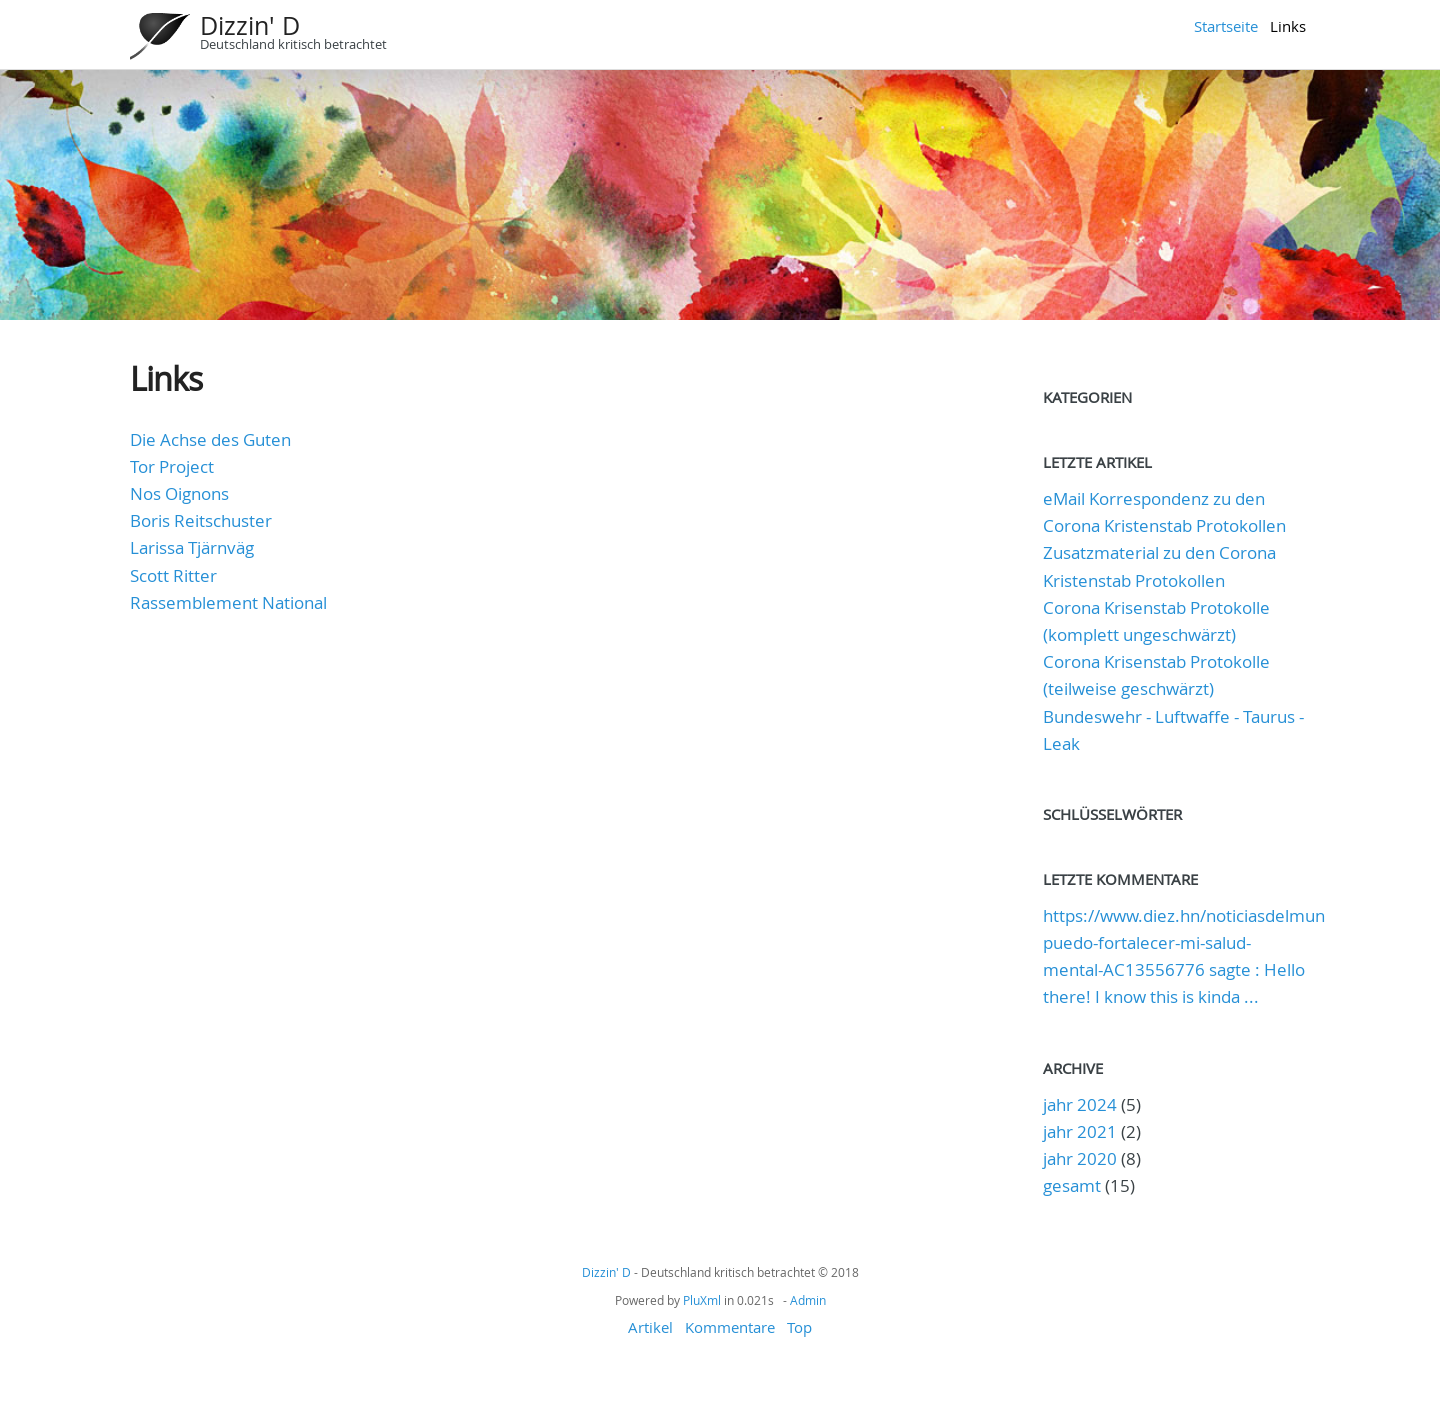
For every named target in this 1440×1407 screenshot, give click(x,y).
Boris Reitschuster (201, 520)
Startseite (1226, 26)
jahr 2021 (1080, 1131)
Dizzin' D (250, 25)
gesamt (1074, 1185)
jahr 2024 (1080, 1104)
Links (1288, 26)
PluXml (702, 1300)
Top (799, 1327)
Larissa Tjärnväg (192, 547)
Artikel (650, 1327)
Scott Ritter (173, 575)
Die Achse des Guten (210, 439)
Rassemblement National (228, 602)
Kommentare (730, 1327)
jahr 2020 (1080, 1158)
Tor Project (172, 466)
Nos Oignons (179, 493)
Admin (808, 1300)
